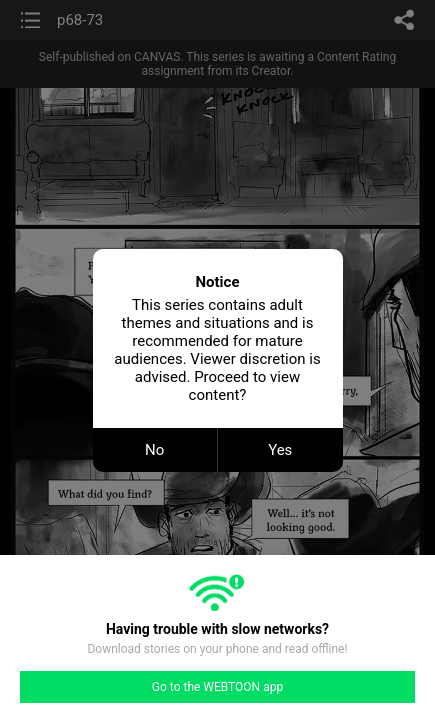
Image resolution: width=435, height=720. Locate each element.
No (154, 450)
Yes (280, 450)
